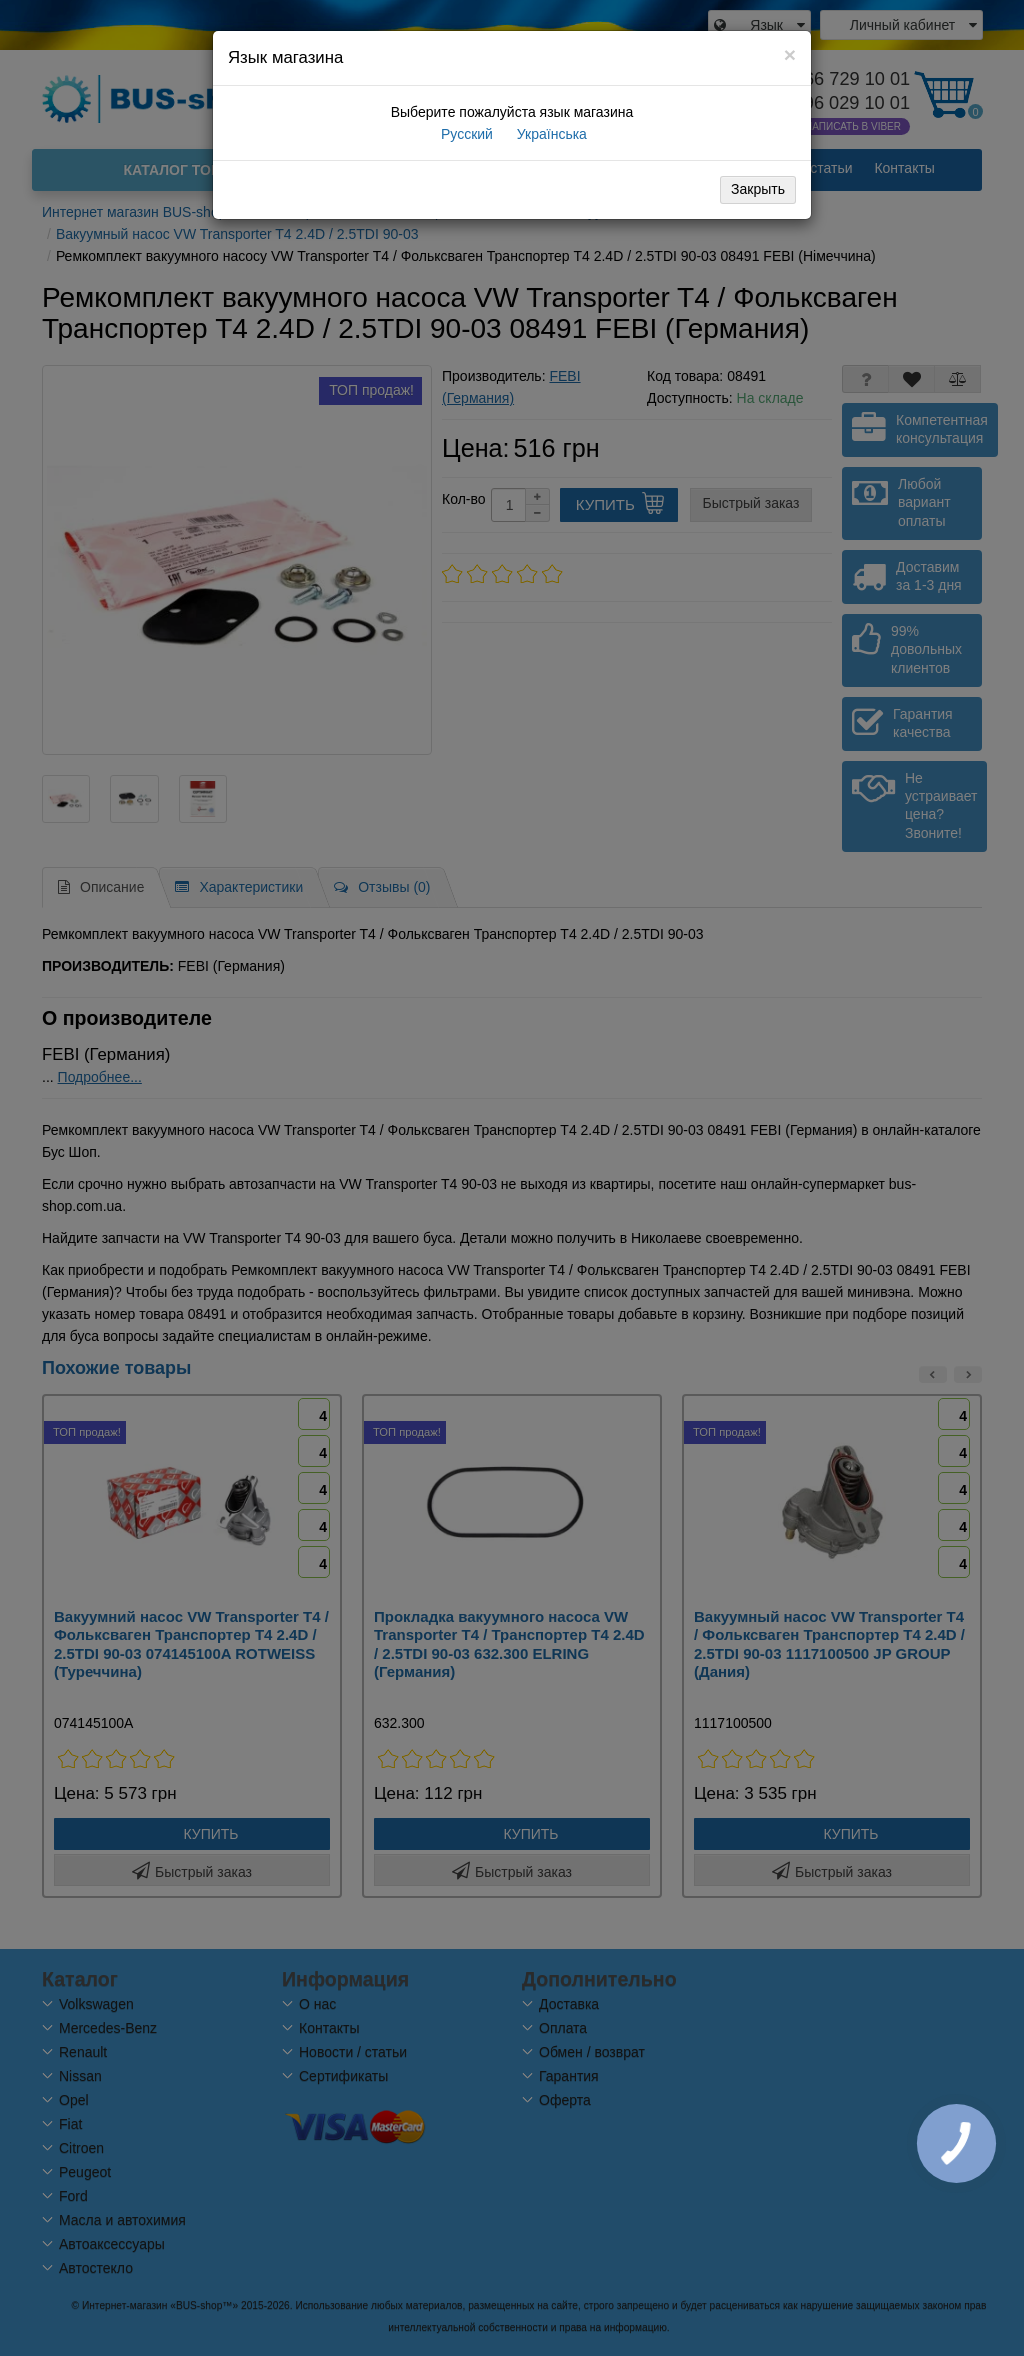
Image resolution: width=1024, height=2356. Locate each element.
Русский (465, 134)
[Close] (790, 54)
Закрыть (758, 189)
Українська (550, 134)
